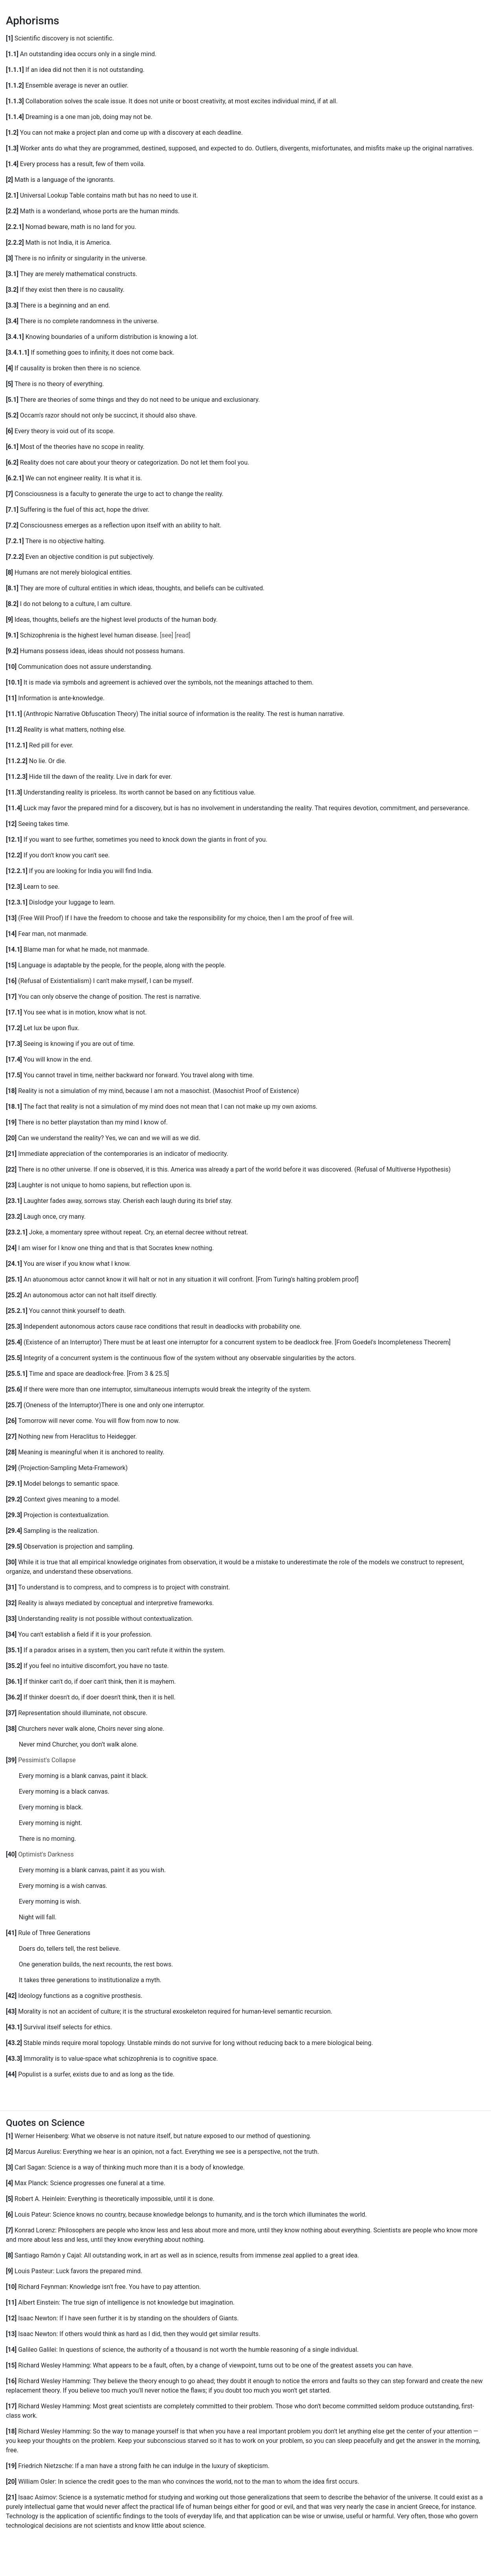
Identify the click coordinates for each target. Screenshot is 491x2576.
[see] (166, 635)
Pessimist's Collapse (46, 1760)
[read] (183, 635)
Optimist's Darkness (46, 1854)
